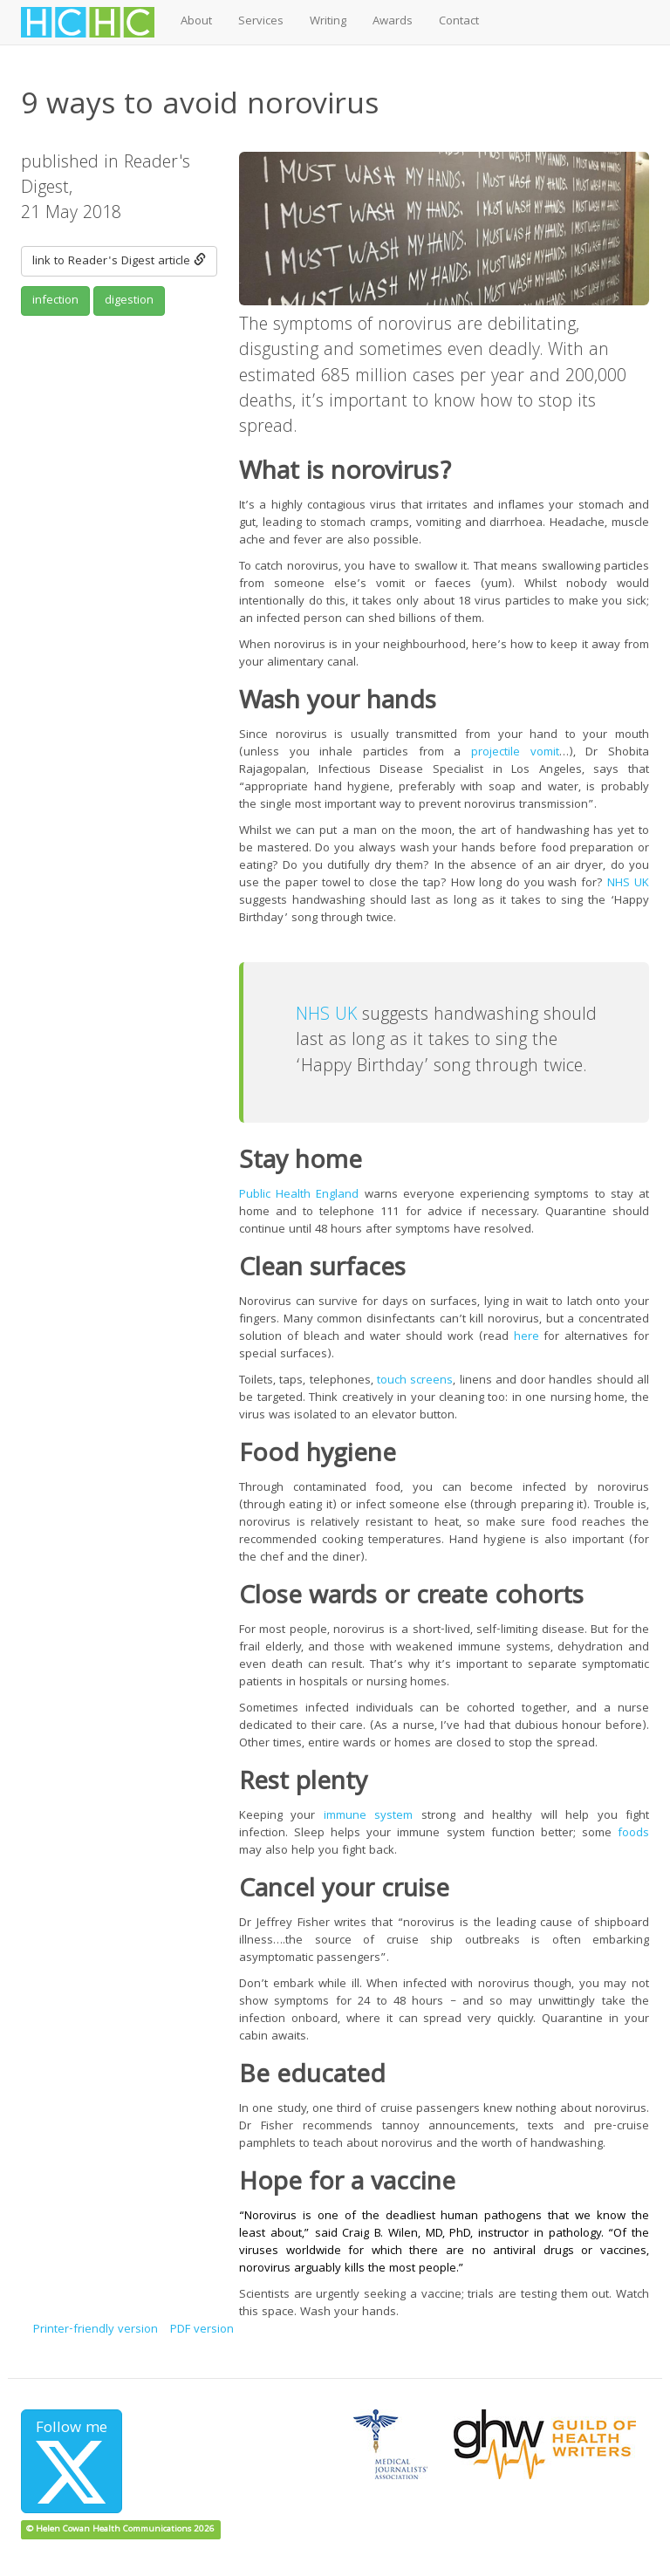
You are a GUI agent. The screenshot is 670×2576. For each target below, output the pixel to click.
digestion (129, 301)
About (196, 21)
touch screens (415, 1380)
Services (261, 21)
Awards (393, 21)
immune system (368, 1816)
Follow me (71, 2460)
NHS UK (628, 883)
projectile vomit (515, 752)
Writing (328, 21)
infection (55, 301)
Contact (459, 21)
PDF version (202, 2330)
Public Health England (299, 1195)
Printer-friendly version (95, 2330)
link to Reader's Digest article (119, 261)
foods (633, 1833)
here (526, 1337)
